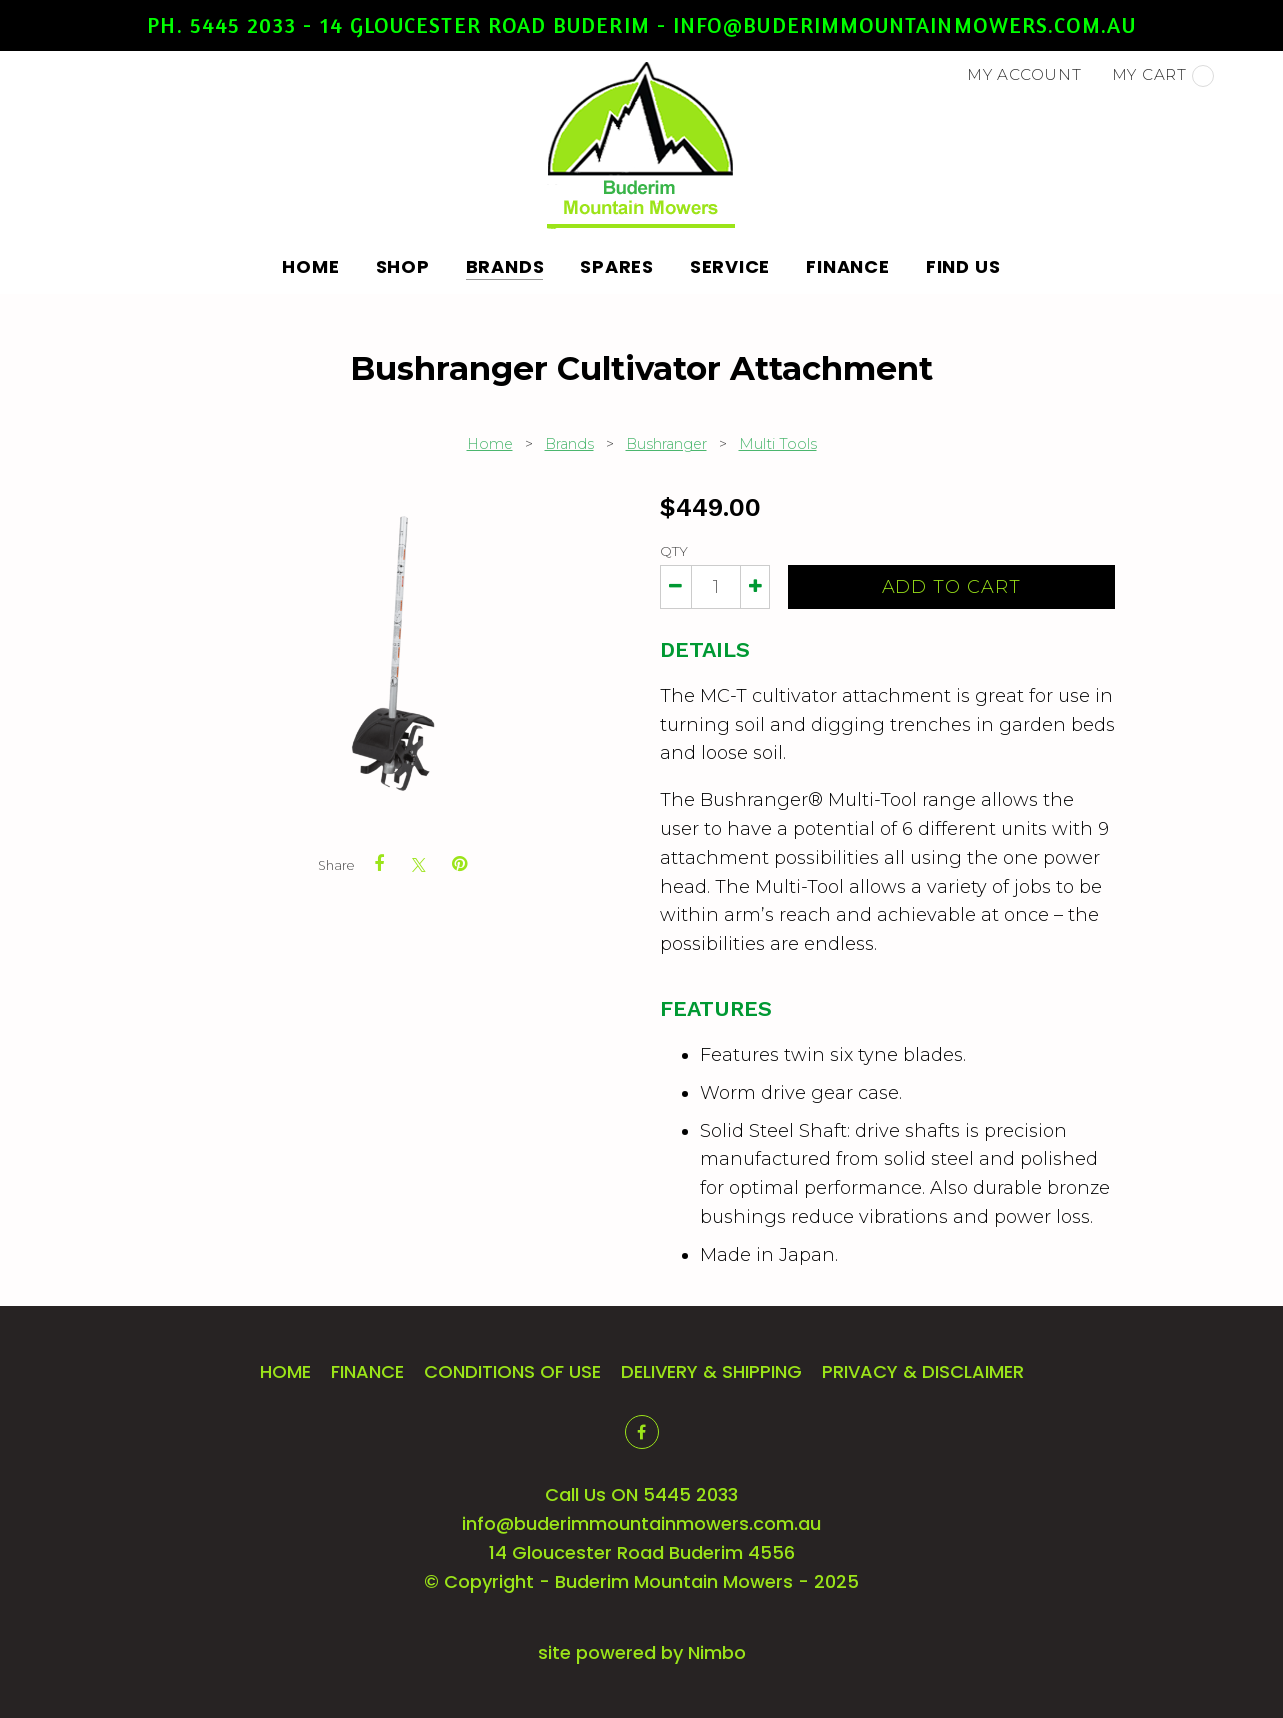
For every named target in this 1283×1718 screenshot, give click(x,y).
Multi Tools (778, 444)
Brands (505, 266)
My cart (1163, 76)
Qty (674, 551)
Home (311, 266)
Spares (617, 266)
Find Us (963, 266)
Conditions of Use (512, 1371)
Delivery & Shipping (711, 1371)
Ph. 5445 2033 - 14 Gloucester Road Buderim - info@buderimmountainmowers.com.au (641, 25)
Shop (403, 266)
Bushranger (666, 444)
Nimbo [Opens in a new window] (717, 1652)
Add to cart (951, 587)
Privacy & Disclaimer (923, 1371)
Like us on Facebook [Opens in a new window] (642, 1432)
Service (730, 266)
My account (1024, 74)
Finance (847, 266)
